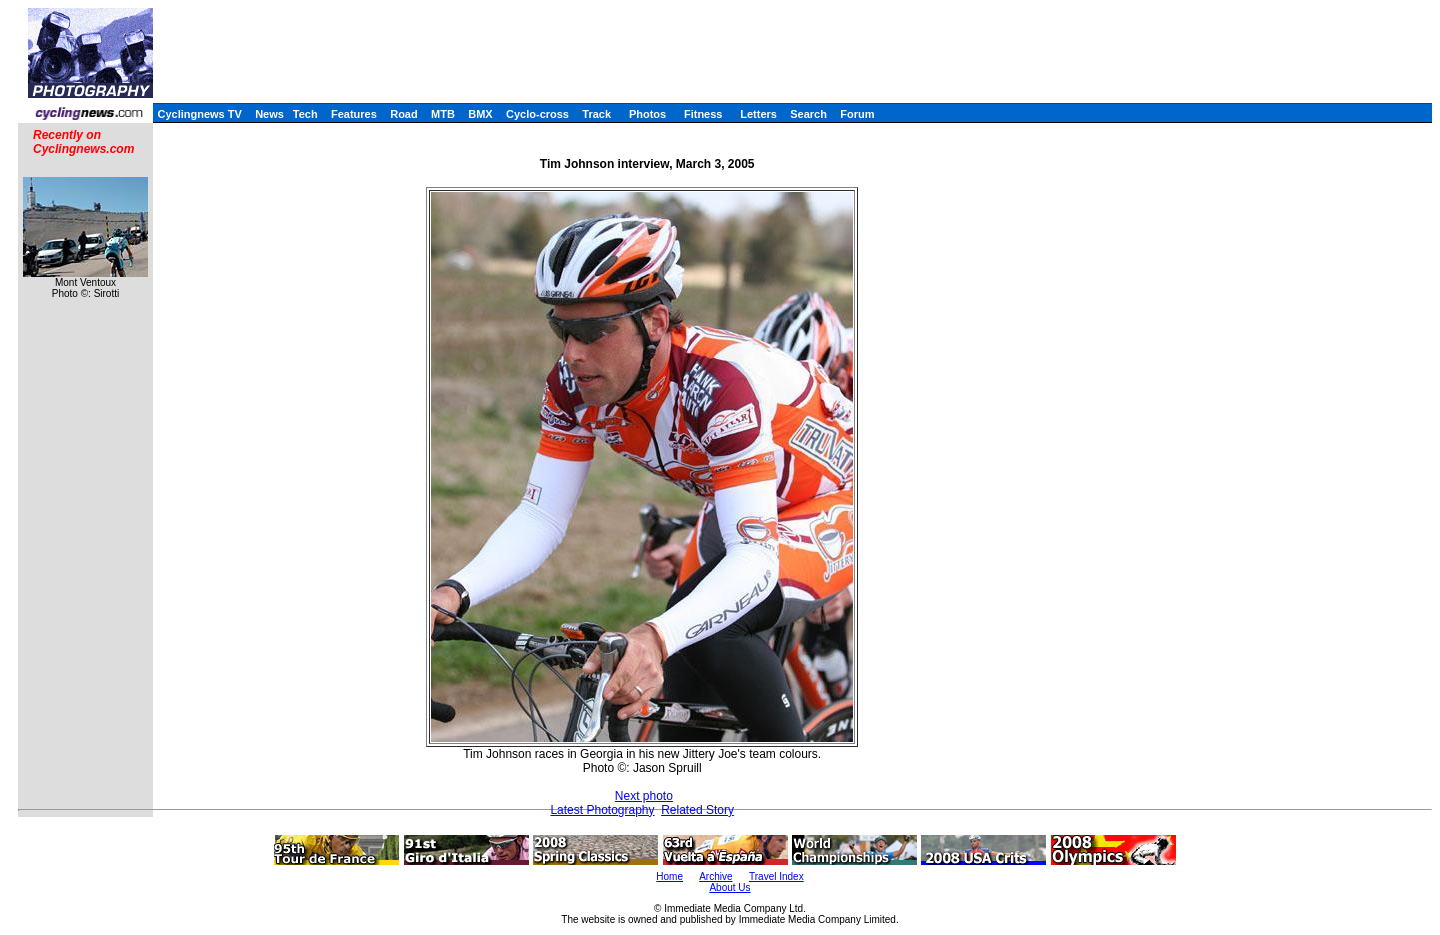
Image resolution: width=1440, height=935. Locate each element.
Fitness (703, 114)
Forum (857, 114)
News (269, 114)
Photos (647, 114)
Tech (305, 114)
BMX (480, 114)
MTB (443, 114)
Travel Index (776, 876)
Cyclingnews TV (199, 114)
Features (354, 114)
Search (808, 114)
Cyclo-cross (537, 114)
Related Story (697, 810)
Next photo (644, 796)
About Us (729, 887)
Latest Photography (602, 810)
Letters (758, 114)
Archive (715, 876)
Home (669, 876)
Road (404, 114)
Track (596, 114)
